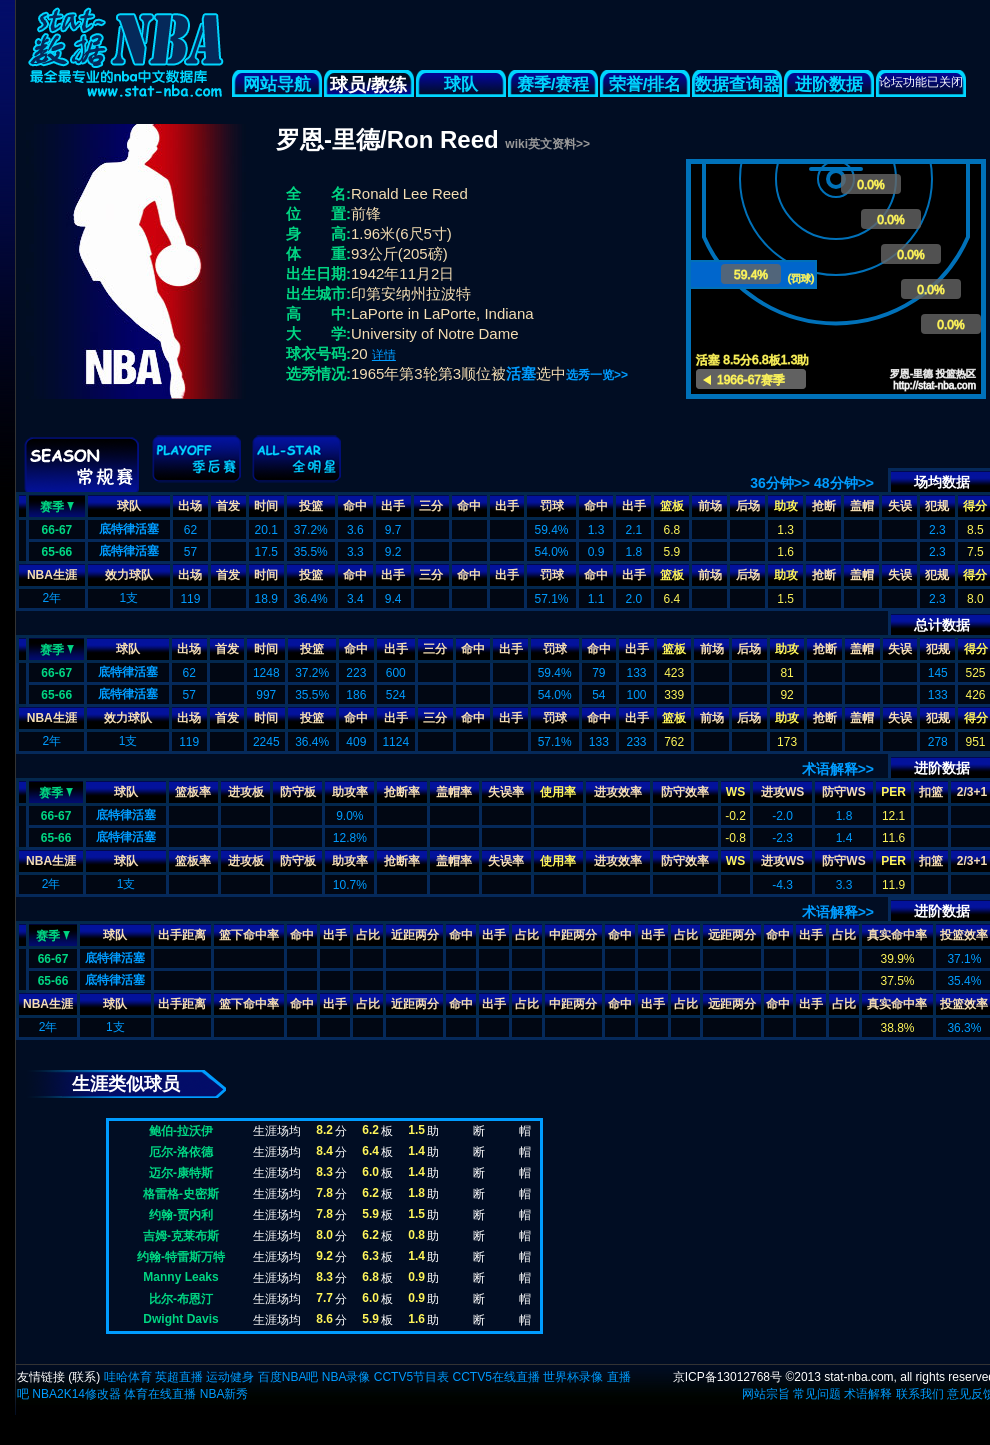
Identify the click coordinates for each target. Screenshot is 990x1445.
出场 (190, 506)
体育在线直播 (160, 1394)
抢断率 (402, 792)
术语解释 (868, 1394)
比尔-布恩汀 (181, 1299)
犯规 (937, 506)
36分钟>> (780, 483)
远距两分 (732, 935)
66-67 (57, 530)
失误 (900, 506)
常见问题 (817, 1394)
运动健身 (230, 1377)
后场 (748, 506)
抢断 (824, 506)
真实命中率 (897, 935)
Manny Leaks (180, 1277)
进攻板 (246, 792)
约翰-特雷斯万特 (181, 1257)
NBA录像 (346, 1377)
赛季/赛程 (553, 84)
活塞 (521, 373)
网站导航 (277, 84)
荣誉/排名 (645, 84)
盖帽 (862, 506)
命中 (355, 506)
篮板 (672, 506)
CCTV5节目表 (411, 1377)
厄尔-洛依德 (181, 1152)
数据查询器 (737, 84)
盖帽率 (454, 792)
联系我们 (920, 1394)
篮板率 (193, 792)
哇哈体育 (128, 1377)
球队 (461, 84)
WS (735, 792)
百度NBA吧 (288, 1377)
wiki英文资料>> (547, 144)
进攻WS (782, 792)
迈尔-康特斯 (181, 1173)
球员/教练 (368, 85)
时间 (266, 506)
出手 (393, 506)
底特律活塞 (129, 529)
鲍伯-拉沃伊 (181, 1131)
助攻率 (350, 792)
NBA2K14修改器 (76, 1394)
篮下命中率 (249, 935)
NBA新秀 (224, 1394)
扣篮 (931, 792)
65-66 (57, 552)
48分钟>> (844, 483)
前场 (710, 506)
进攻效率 (618, 792)
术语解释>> (838, 769)
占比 (368, 935)
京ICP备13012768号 (727, 1377)
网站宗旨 (766, 1394)
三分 (431, 506)
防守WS (843, 792)
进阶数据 (829, 84)
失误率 (506, 792)
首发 (228, 506)
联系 (84, 1377)
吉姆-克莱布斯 (181, 1236)
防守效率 (685, 792)
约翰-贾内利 (181, 1215)
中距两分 (573, 935)
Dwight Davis (180, 1319)
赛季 (57, 505)
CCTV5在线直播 (495, 1377)
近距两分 (415, 935)
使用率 (558, 792)
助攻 (786, 506)
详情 (384, 355)
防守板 (298, 792)
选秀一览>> (597, 375)
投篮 (311, 506)
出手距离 (182, 935)
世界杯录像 (573, 1377)
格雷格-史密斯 (181, 1194)
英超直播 (179, 1377)
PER (893, 792)
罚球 (552, 506)
